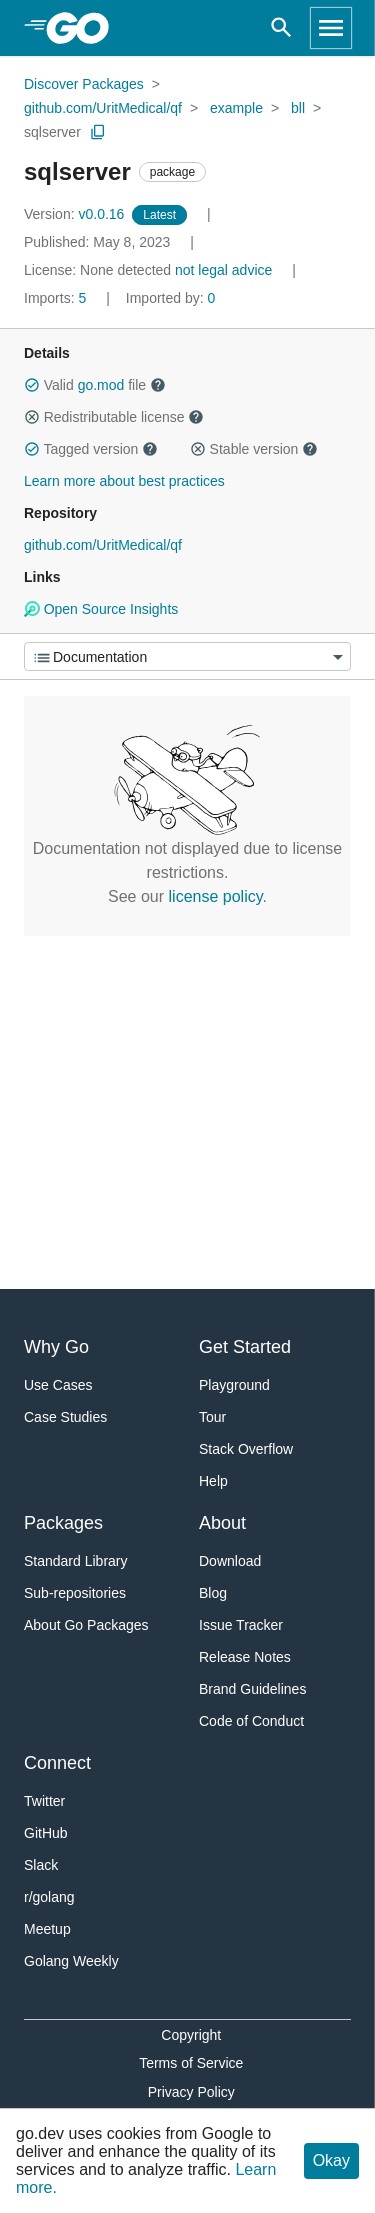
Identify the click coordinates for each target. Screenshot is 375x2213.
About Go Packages (86, 1625)
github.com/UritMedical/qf (103, 108)
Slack (41, 1865)
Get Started (245, 1347)
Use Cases (58, 1385)
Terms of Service (191, 2063)
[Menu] (187, 656)
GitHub (46, 1833)
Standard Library (76, 1561)
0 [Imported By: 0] (171, 298)
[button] (32, 385)
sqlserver (52, 132)
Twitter (44, 1801)
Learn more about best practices (124, 481)
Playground (234, 1385)
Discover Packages (84, 84)
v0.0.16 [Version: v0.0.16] (76, 214)
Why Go (56, 1347)
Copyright (191, 2035)
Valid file (95, 385)
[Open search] (281, 28)
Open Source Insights (101, 609)
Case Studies (65, 1417)
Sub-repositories (75, 1593)
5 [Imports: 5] (57, 298)
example (236, 108)
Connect (57, 1763)
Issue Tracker (241, 1625)
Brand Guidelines (252, 1689)
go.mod (101, 385)
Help (213, 1481)
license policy (216, 896)
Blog (213, 1593)
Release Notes (245, 1657)
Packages (63, 1523)
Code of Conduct (251, 1721)
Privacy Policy (191, 2092)
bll (298, 108)
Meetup (47, 1929)
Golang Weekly (71, 1961)
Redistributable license (114, 417)
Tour (212, 1417)
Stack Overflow (246, 1449)
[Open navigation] (331, 28)
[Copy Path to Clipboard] (98, 132)
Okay (331, 2160)
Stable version (254, 449)
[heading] (84, 28)
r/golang (49, 1897)
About (222, 1523)
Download (230, 1561)
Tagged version (91, 449)
